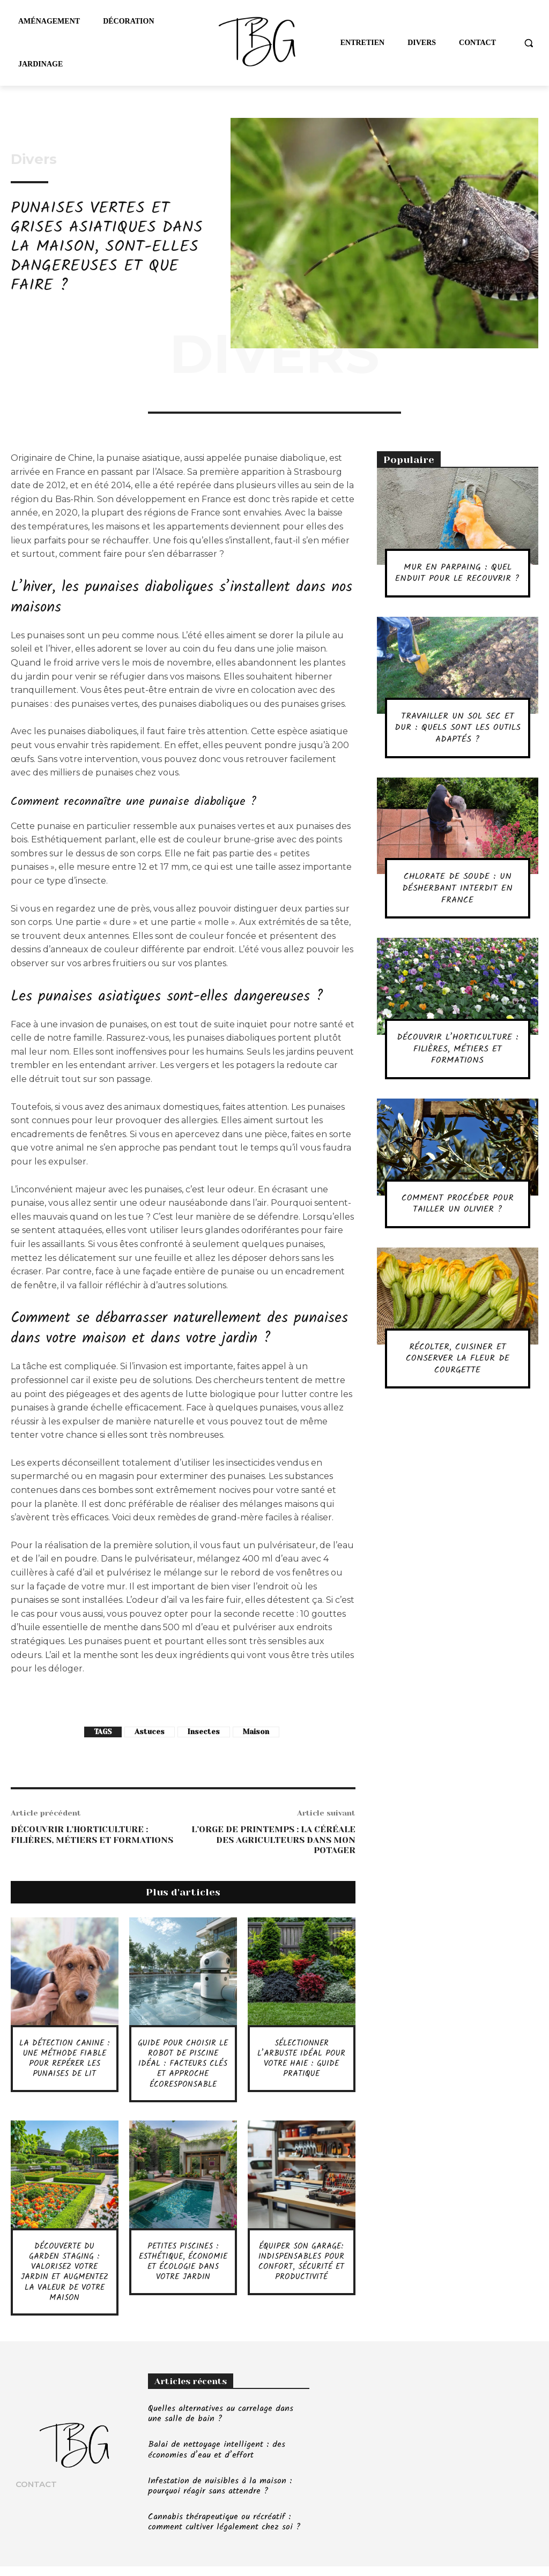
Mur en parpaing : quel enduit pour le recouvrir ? (457, 578)
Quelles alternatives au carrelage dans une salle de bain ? (220, 2424)
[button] (528, 43)
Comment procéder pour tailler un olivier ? (457, 1215)
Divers (34, 159)
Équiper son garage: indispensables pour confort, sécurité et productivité (301, 2261)
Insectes (204, 1732)
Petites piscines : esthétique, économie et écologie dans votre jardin (182, 2266)
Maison (256, 1732)
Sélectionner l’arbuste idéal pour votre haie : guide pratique (301, 2058)
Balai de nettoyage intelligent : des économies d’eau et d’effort (216, 2460)
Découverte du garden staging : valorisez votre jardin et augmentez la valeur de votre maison (64, 2276)
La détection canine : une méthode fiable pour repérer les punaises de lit (64, 2058)
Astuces (150, 1732)
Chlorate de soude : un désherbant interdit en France (457, 899)
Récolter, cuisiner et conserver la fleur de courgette (457, 1369)
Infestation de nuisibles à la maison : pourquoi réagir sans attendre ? (220, 2496)
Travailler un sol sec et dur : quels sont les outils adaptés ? (457, 739)
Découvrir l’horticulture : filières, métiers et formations (92, 1834)
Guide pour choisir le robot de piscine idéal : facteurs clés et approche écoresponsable (183, 2063)
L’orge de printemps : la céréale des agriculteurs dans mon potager (273, 1839)
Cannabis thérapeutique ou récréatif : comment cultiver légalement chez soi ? (224, 2532)
